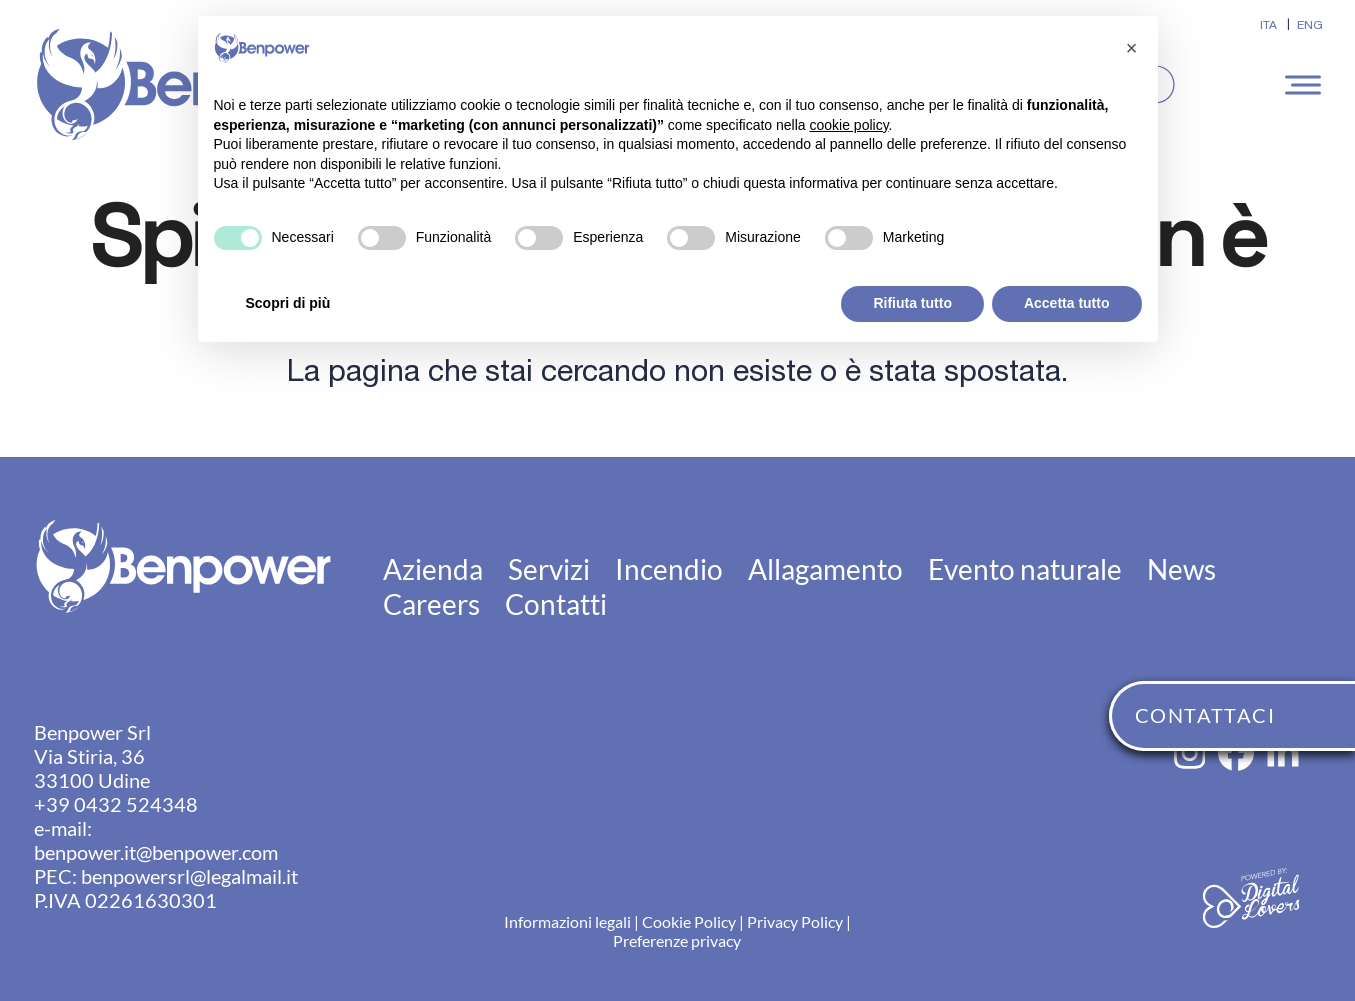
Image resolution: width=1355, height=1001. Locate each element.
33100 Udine (92, 780)
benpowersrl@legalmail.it (189, 876)
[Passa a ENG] (1310, 25)
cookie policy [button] (848, 125)
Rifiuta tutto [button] (912, 303)
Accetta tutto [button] (1067, 303)
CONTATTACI (1205, 715)
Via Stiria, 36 (89, 756)
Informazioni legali (567, 921)
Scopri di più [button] (288, 303)
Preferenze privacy (677, 940)
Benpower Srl (92, 732)
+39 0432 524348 (116, 804)
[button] (1306, 84)
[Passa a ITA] (1268, 25)
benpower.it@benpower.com (156, 852)
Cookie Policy (689, 921)
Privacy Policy (795, 921)
